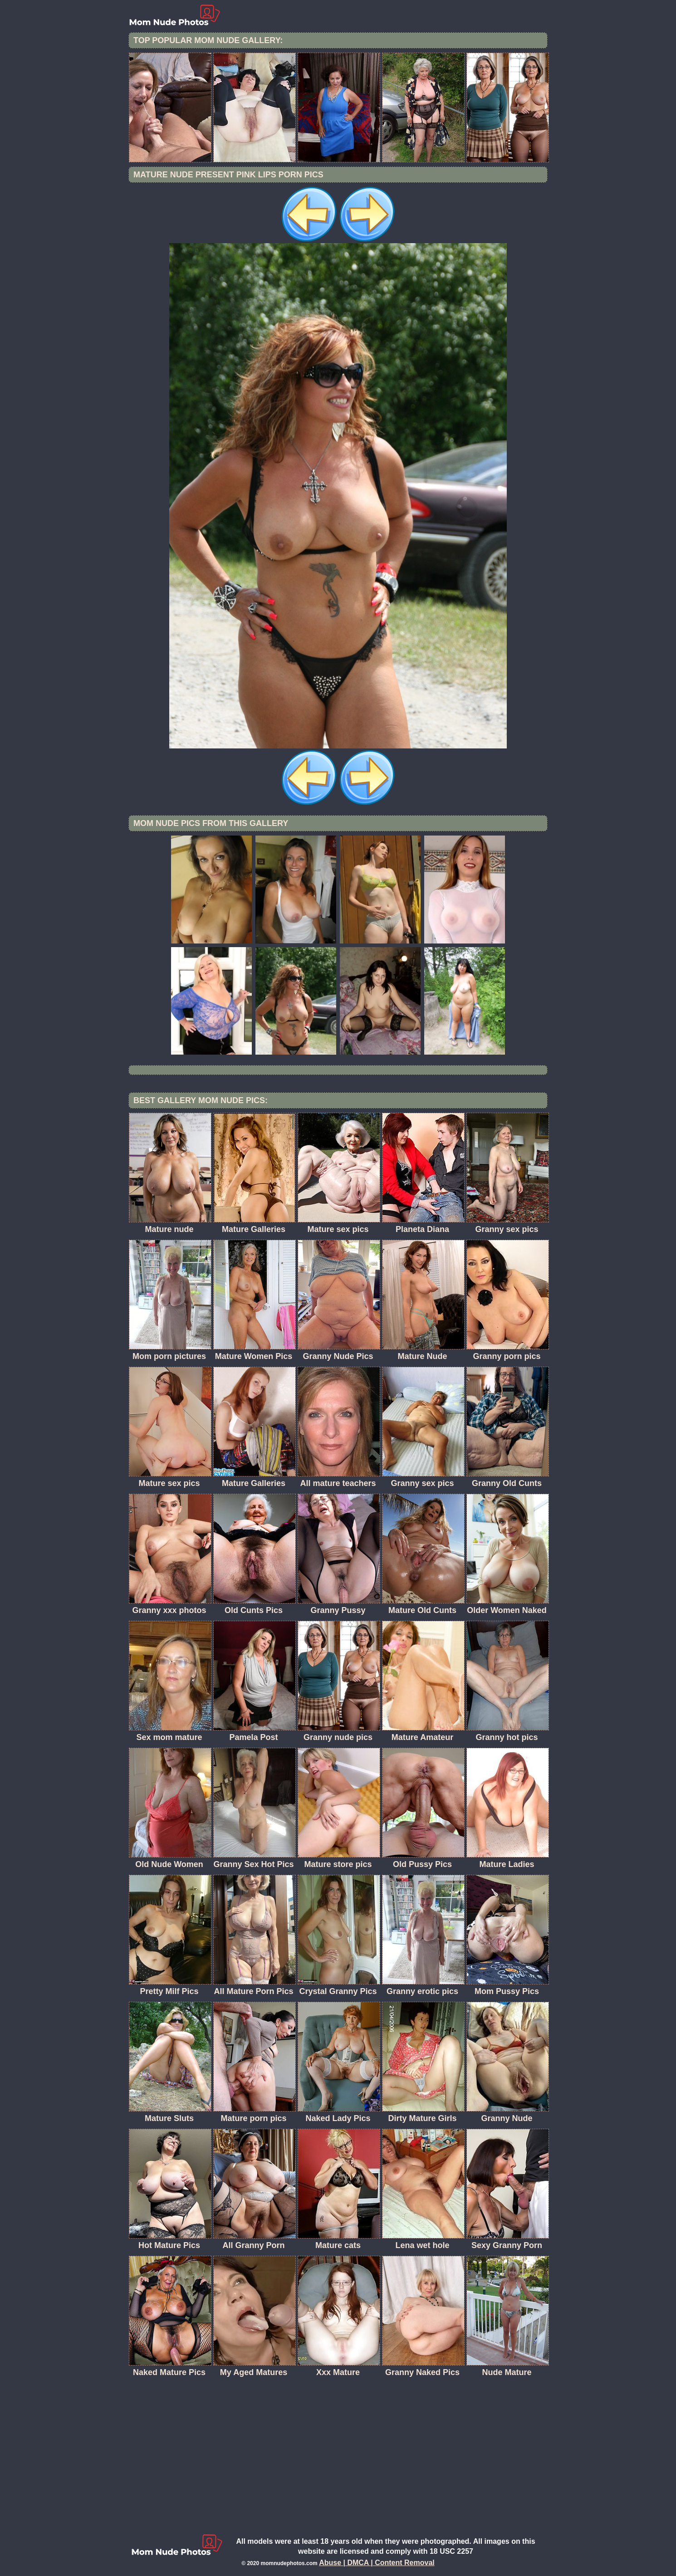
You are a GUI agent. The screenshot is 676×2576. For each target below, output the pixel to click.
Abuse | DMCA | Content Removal (377, 2562)
